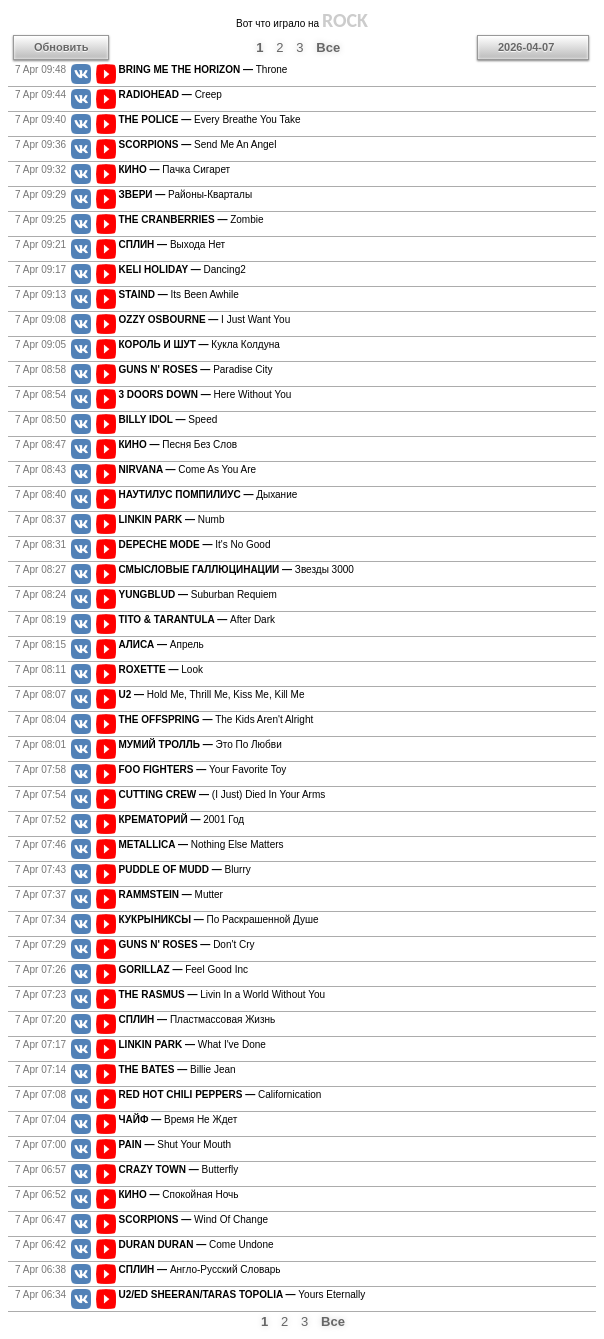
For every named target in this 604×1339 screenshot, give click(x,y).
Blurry (185, 869)
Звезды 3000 (236, 569)
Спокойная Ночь (179, 1194)
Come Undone (196, 1244)
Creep (170, 94)
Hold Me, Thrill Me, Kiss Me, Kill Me (212, 694)
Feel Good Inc (183, 969)
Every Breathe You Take (210, 119)
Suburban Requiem (198, 594)
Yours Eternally (242, 1294)
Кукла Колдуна (199, 344)
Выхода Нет (172, 244)
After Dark (197, 619)
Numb (172, 519)
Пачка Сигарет (175, 169)
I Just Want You (205, 319)
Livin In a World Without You (222, 994)
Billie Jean (177, 1069)
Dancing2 (182, 269)
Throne (203, 69)
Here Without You (205, 394)
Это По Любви (200, 744)
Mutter (171, 894)
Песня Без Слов (178, 444)
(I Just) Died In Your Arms (222, 794)
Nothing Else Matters (201, 844)
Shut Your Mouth (175, 1144)
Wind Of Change (194, 1219)
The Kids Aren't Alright (216, 719)
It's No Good (195, 544)
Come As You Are (188, 469)
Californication (220, 1094)
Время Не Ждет (178, 1119)
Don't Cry (187, 944)
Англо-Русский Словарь (200, 1269)
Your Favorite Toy (203, 769)
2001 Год (182, 819)
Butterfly (179, 1169)
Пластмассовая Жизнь (197, 1019)
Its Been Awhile (179, 294)
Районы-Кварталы (186, 194)
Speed (168, 419)
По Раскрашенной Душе (219, 919)
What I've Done (192, 1044)
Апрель (161, 644)
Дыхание (208, 494)
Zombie (191, 219)
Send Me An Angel (198, 144)
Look (161, 669)
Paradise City (196, 369)
